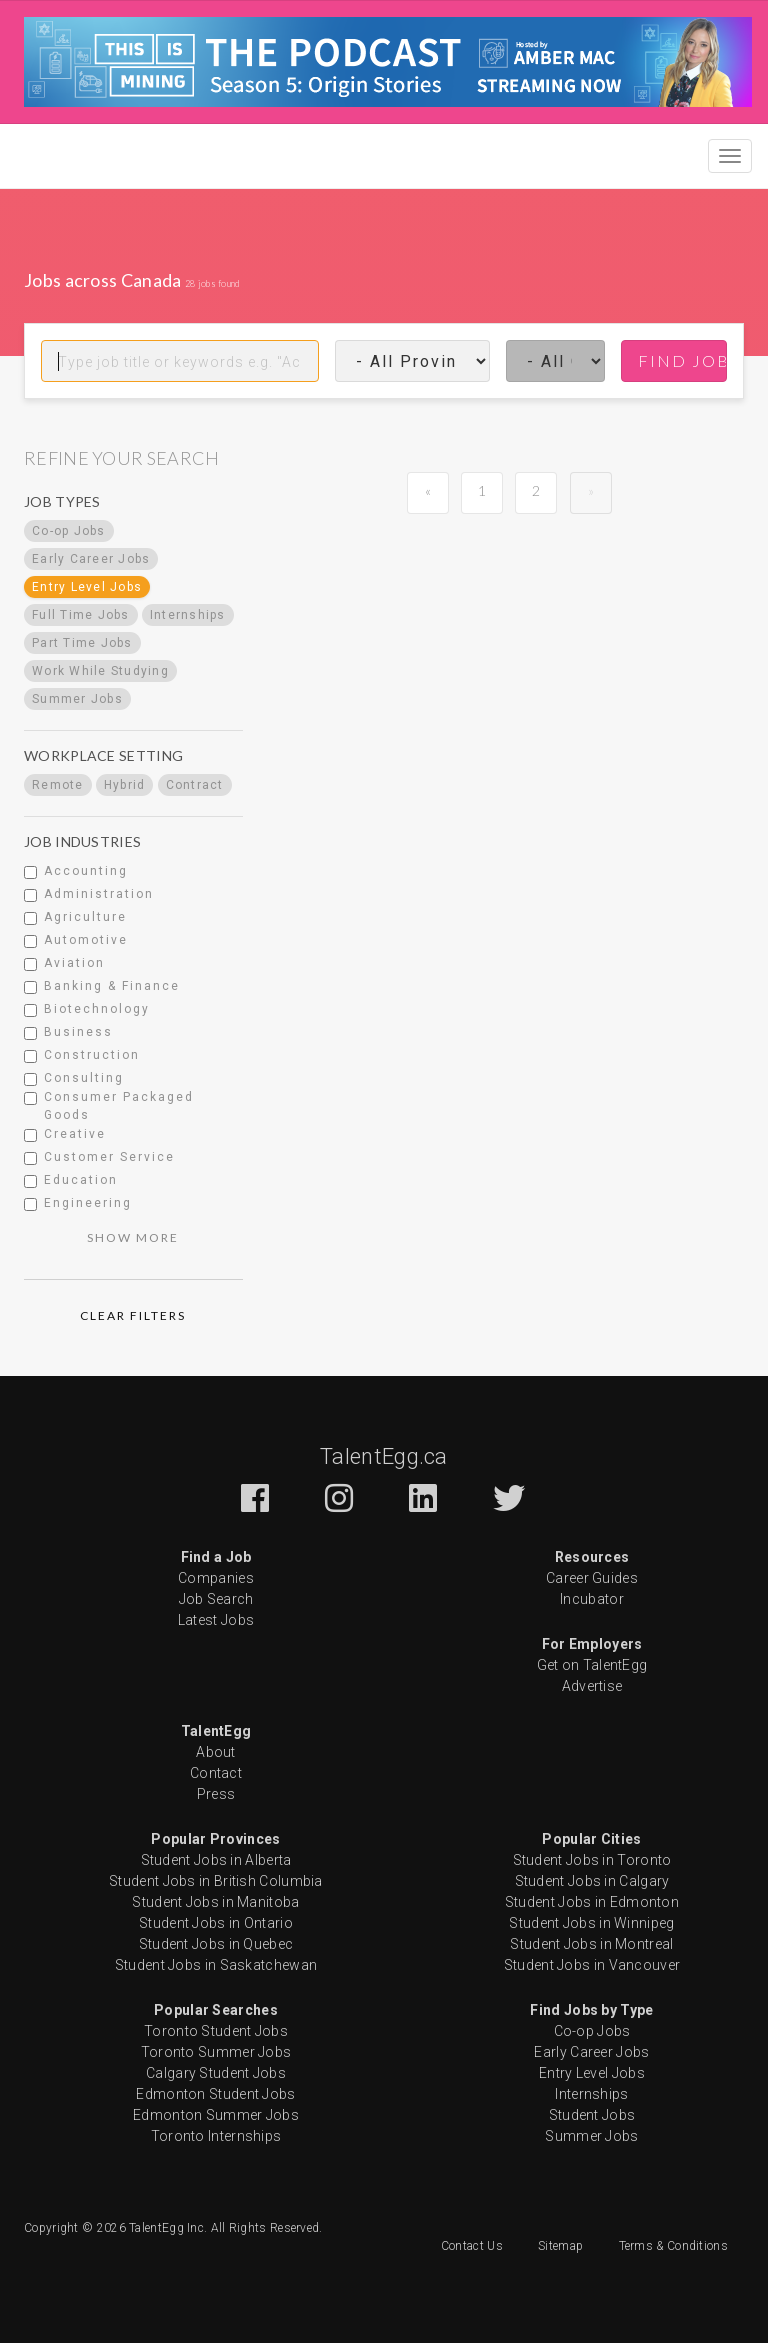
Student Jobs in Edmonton (592, 1902)
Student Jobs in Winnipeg (591, 1923)
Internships (591, 2094)
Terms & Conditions (673, 2246)
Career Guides (592, 1578)
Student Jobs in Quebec (216, 1944)
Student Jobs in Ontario (216, 1923)
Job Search (216, 1599)
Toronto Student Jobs (216, 2031)
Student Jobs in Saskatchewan (216, 1965)
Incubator (592, 1599)
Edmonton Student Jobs (215, 2094)
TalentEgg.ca (384, 1456)
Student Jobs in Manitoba (215, 1902)
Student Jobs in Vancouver (592, 1965)
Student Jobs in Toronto (592, 1860)
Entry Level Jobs (592, 2073)
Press (216, 1794)
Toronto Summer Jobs (216, 2052)
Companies (216, 1578)
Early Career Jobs (591, 2052)
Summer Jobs (591, 2136)
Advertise (592, 1686)
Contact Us (472, 2246)
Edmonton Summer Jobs (216, 2115)
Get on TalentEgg (592, 1665)
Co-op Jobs (592, 2031)
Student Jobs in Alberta (216, 1860)
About (216, 1752)
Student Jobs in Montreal (591, 1944)
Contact (216, 1773)
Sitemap (560, 2246)
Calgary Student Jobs (216, 2073)
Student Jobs (592, 2115)
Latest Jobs (216, 1620)
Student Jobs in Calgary (592, 1881)
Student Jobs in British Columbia (216, 1881)
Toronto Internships (216, 2136)
